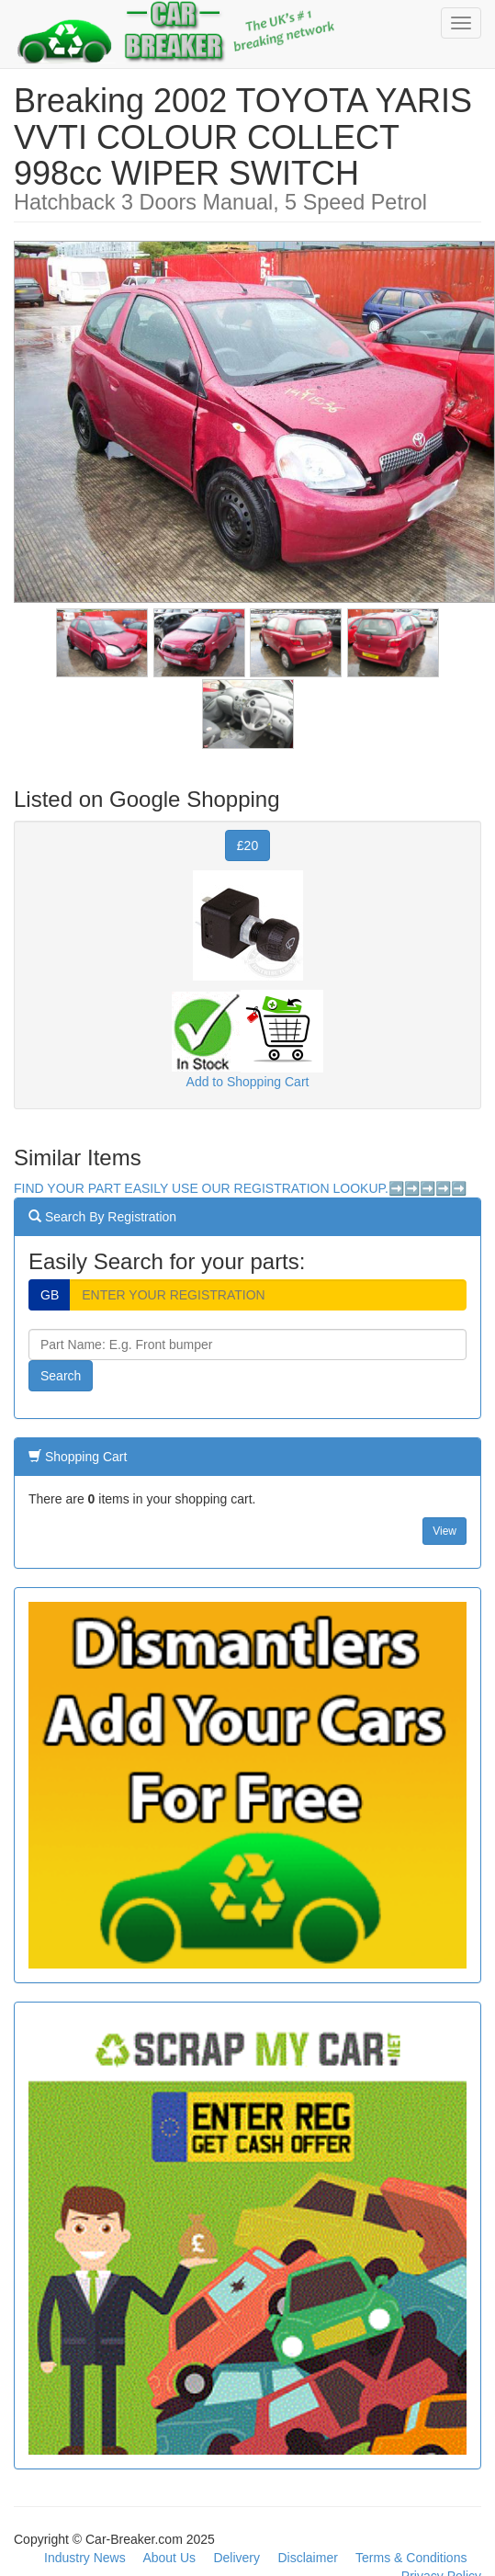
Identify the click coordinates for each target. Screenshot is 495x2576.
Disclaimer (308, 2557)
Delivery (236, 2557)
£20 (247, 845)
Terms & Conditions (411, 2557)
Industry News (85, 2557)
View (444, 1531)
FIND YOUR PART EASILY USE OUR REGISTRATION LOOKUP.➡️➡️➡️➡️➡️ (240, 1188)
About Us (169, 2557)
